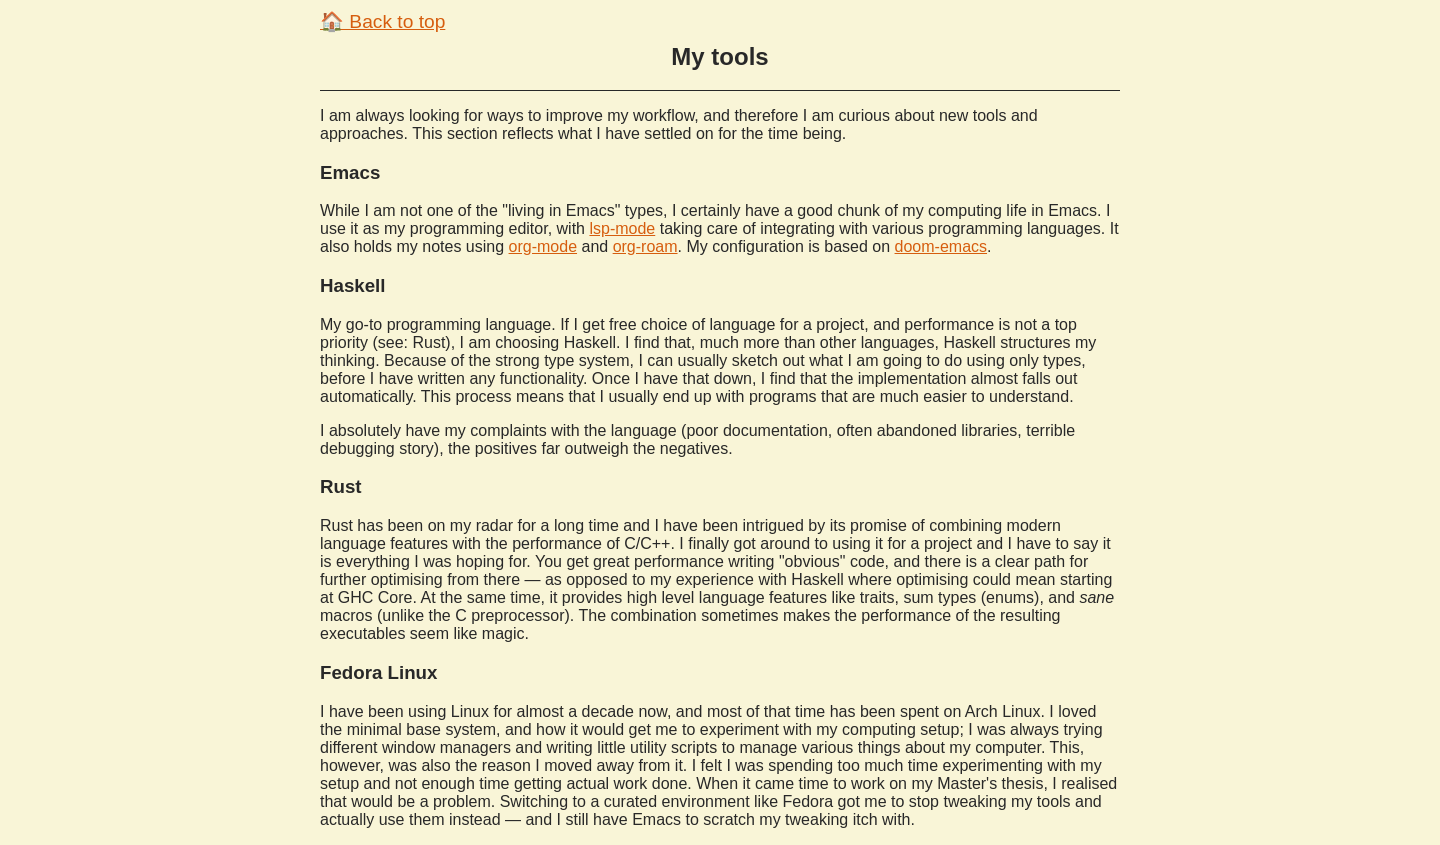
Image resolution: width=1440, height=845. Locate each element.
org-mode (543, 246)
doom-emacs (941, 246)
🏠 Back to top (382, 21)
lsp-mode (622, 228)
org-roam (645, 246)
